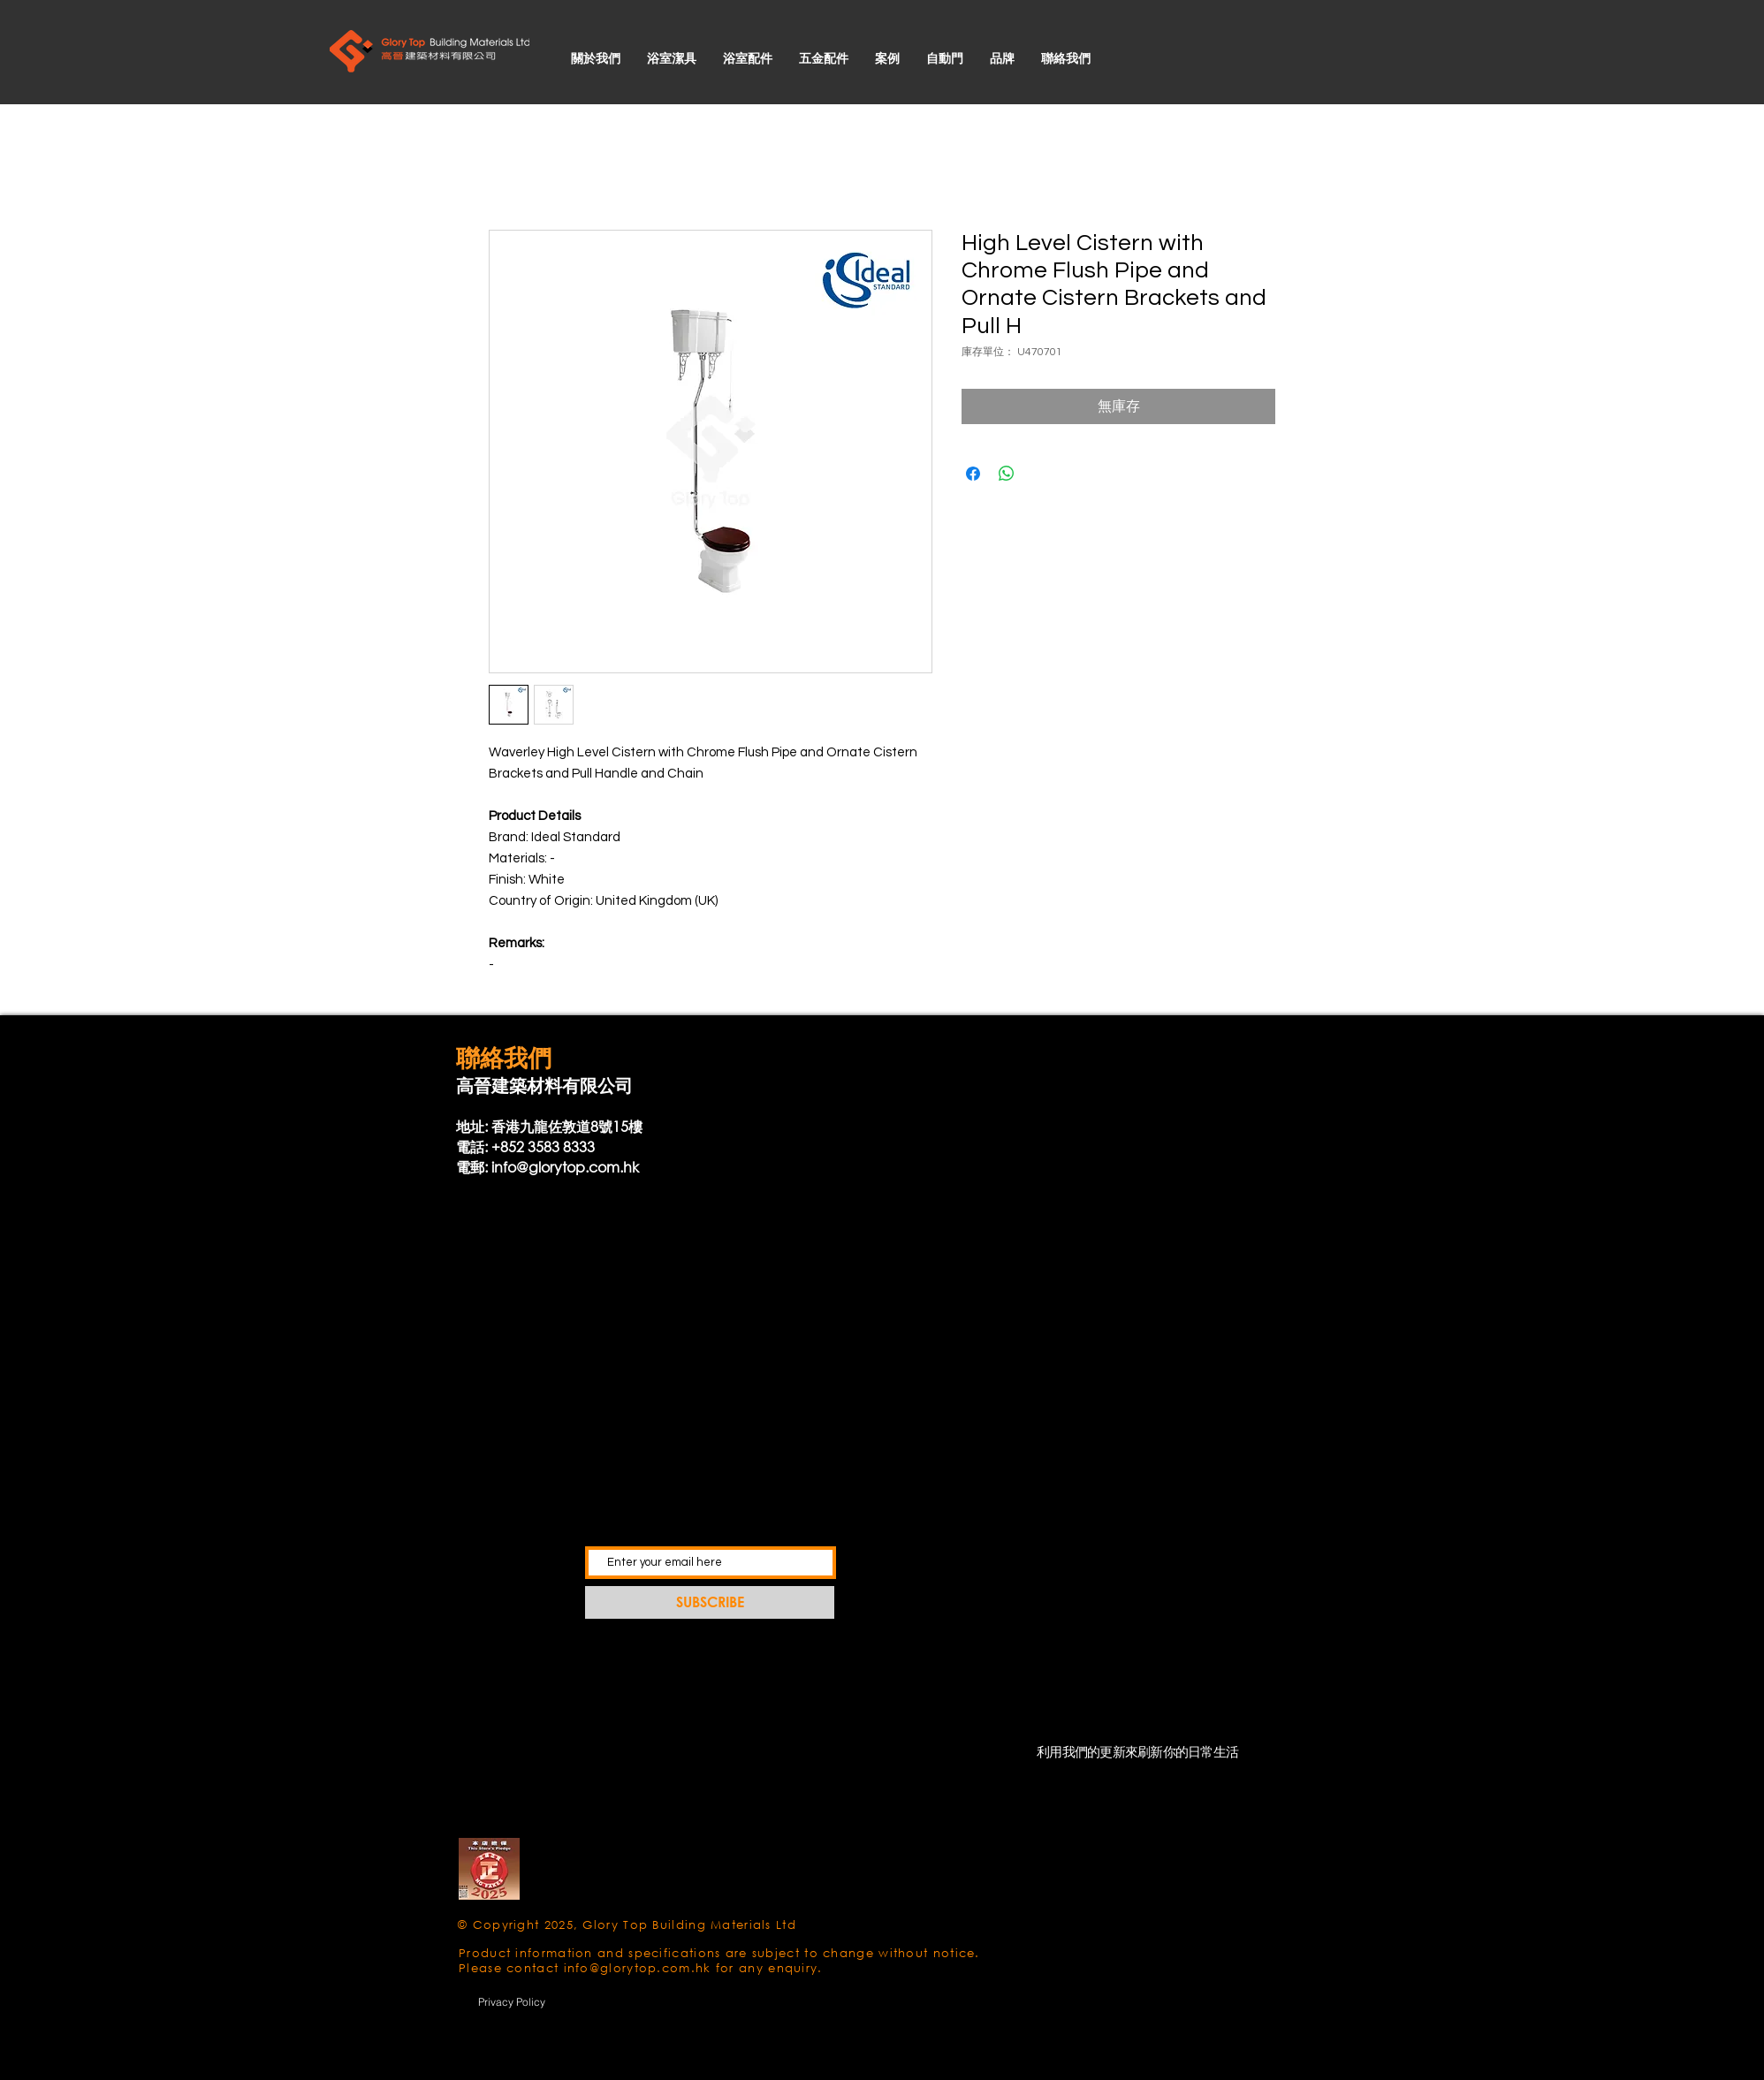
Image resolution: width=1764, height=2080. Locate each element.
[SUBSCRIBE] (709, 1602)
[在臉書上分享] (973, 473)
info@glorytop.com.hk (565, 1167)
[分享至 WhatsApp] (1006, 473)
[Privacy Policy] (511, 2001)
